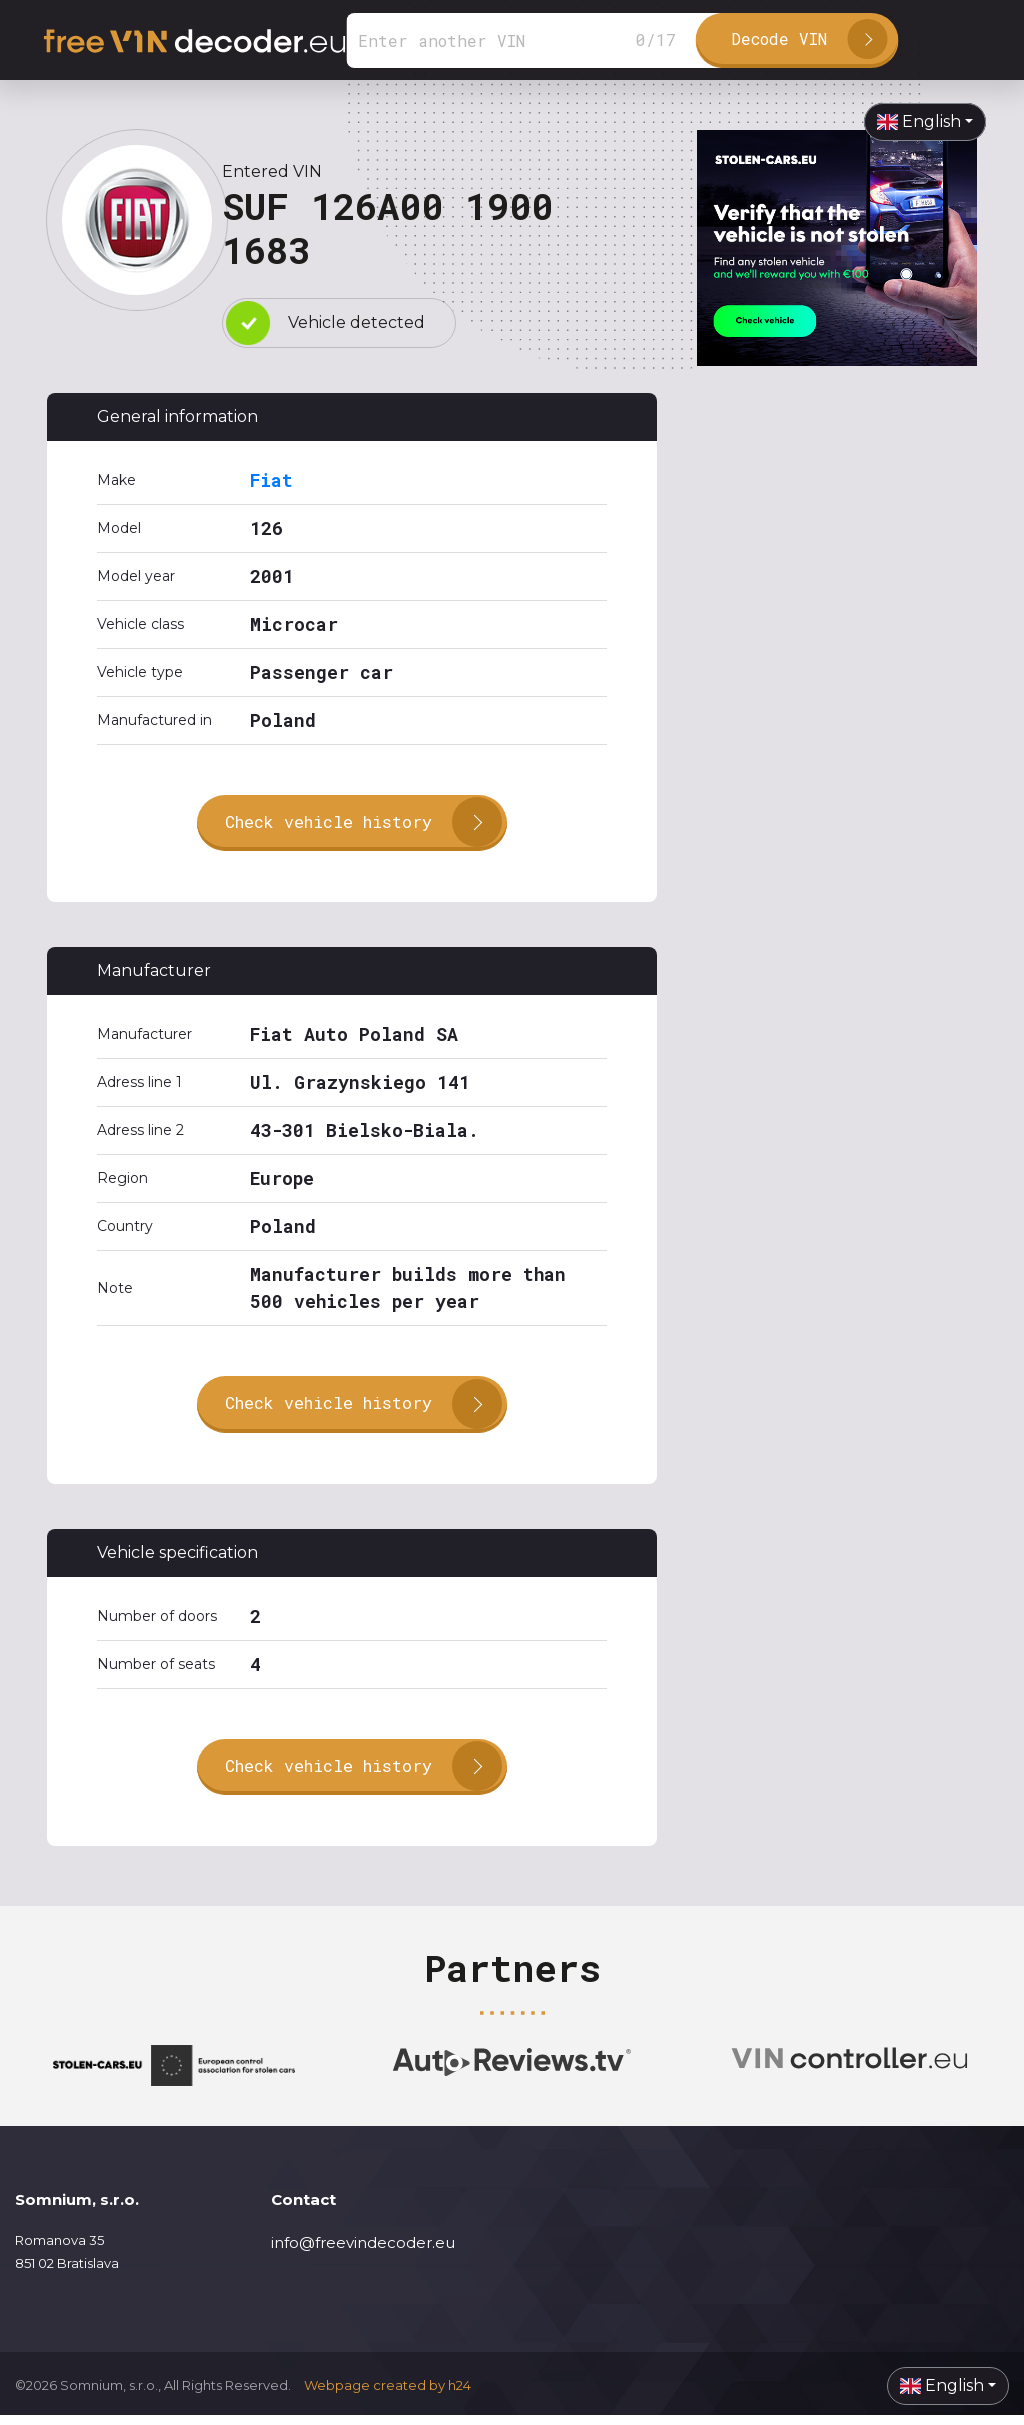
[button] (925, 122)
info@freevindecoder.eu (363, 2252)
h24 (459, 2395)
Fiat (271, 480)
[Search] (536, 40)
